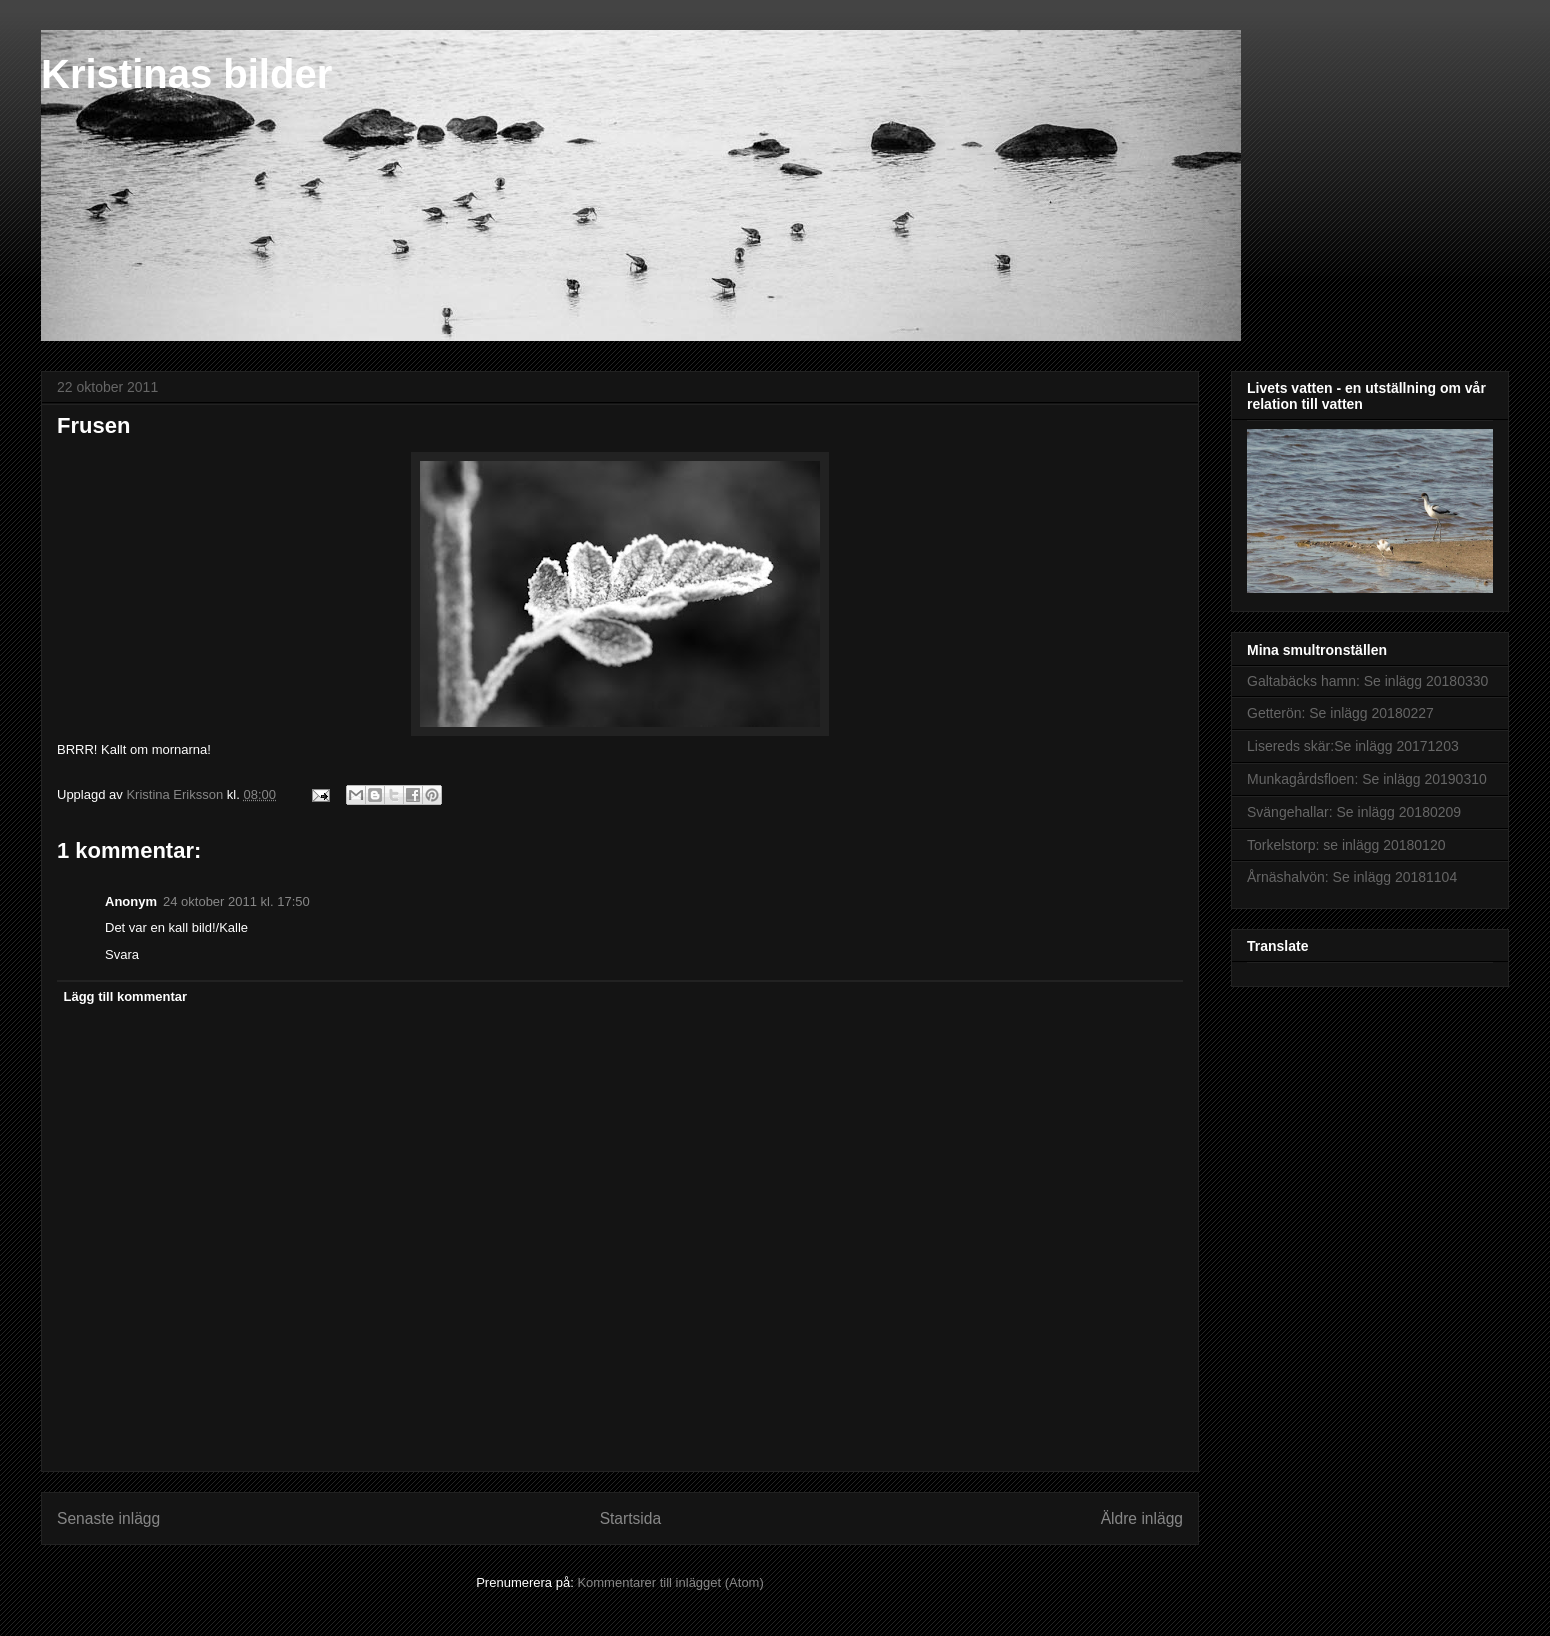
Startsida (631, 1518)
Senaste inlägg (108, 1518)
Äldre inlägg (1142, 1518)
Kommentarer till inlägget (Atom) (670, 1582)
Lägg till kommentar (126, 996)
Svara (122, 954)
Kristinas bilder (186, 74)
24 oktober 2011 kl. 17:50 (236, 901)
